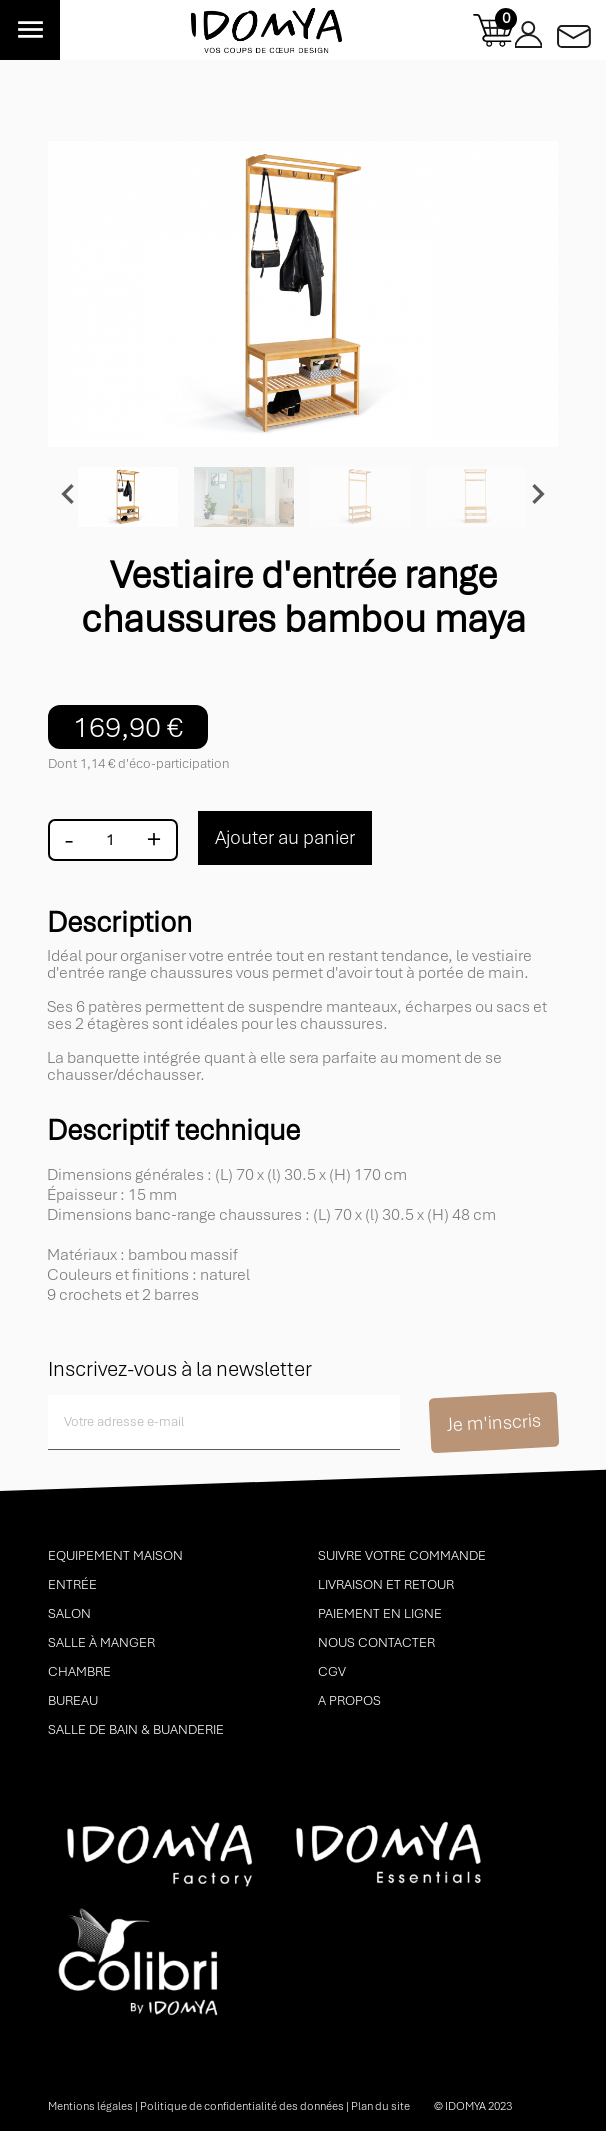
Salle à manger (101, 1642)
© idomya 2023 (473, 2106)
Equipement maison (115, 1555)
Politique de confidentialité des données (242, 2106)
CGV (332, 1671)
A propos (349, 1700)
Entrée (72, 1584)
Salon (69, 1613)
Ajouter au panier (285, 837)
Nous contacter (376, 1642)
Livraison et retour (386, 1584)
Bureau (73, 1700)
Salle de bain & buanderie (136, 1729)
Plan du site (380, 2106)
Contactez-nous (574, 30)
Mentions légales (90, 2106)
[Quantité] (110, 840)
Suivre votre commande (402, 1555)
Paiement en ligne (380, 1613)
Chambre (79, 1671)
